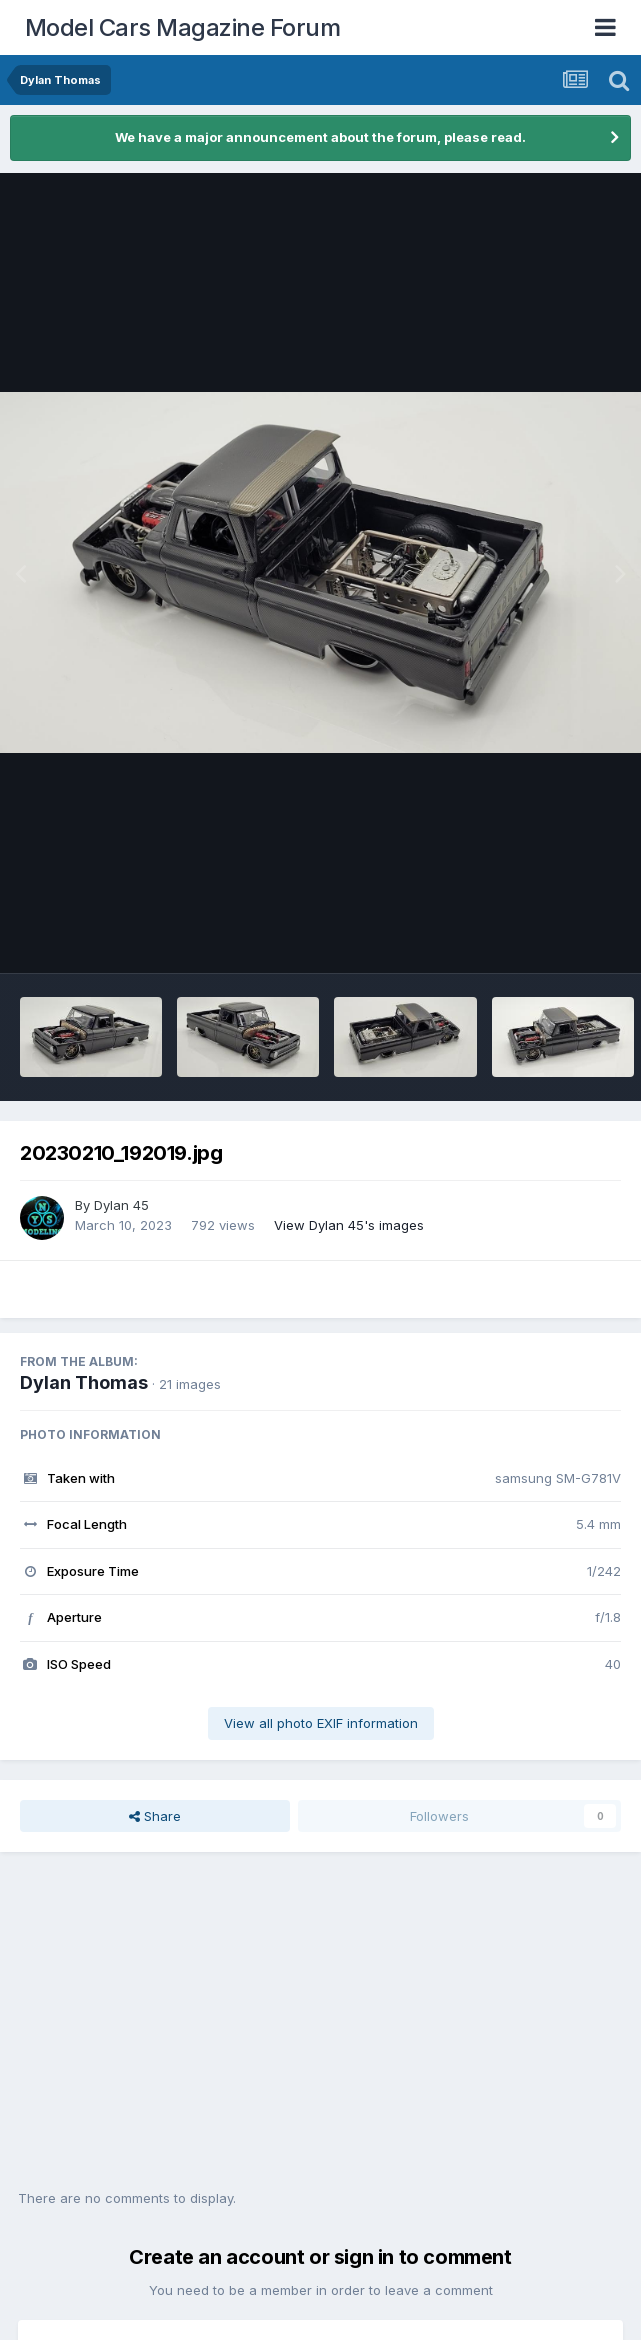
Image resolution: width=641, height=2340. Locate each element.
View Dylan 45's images (349, 1225)
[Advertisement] (321, 2031)
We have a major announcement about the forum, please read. (320, 137)
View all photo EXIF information (321, 1723)
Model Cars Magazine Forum (183, 27)
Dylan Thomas (84, 1382)
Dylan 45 (121, 1205)
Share (155, 1816)
